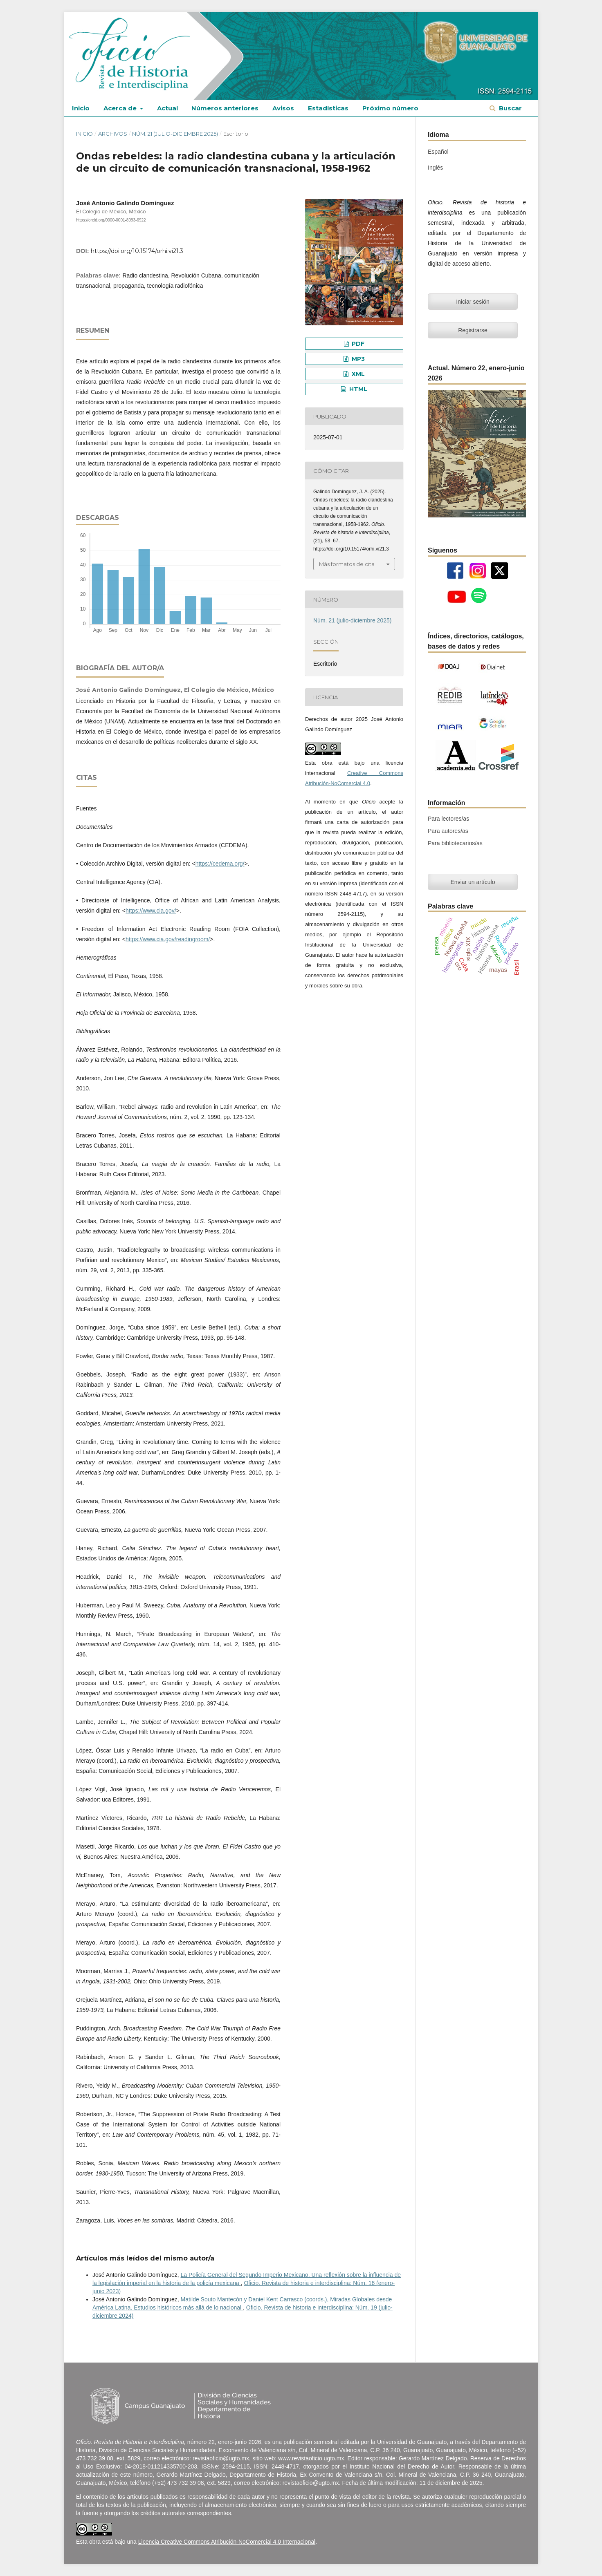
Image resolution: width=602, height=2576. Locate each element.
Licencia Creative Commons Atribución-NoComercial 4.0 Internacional (226, 2541)
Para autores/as (448, 831)
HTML (357, 389)
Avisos (283, 108)
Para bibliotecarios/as (455, 843)
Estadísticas (328, 108)
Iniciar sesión (473, 301)
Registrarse (472, 330)
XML (357, 374)
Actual (167, 108)
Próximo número (390, 108)
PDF (357, 343)
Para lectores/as (448, 818)
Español (438, 151)
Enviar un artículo (473, 882)
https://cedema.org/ (220, 863)
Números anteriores (224, 108)
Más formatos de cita (347, 564)
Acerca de (120, 108)
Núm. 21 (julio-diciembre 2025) (175, 133)
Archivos (112, 133)
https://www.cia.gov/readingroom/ (168, 939)
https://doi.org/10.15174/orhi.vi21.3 (137, 251)
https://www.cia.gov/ (151, 910)
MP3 (357, 359)
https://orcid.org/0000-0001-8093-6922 (111, 220)
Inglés (435, 167)
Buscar (509, 108)
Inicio (81, 108)
